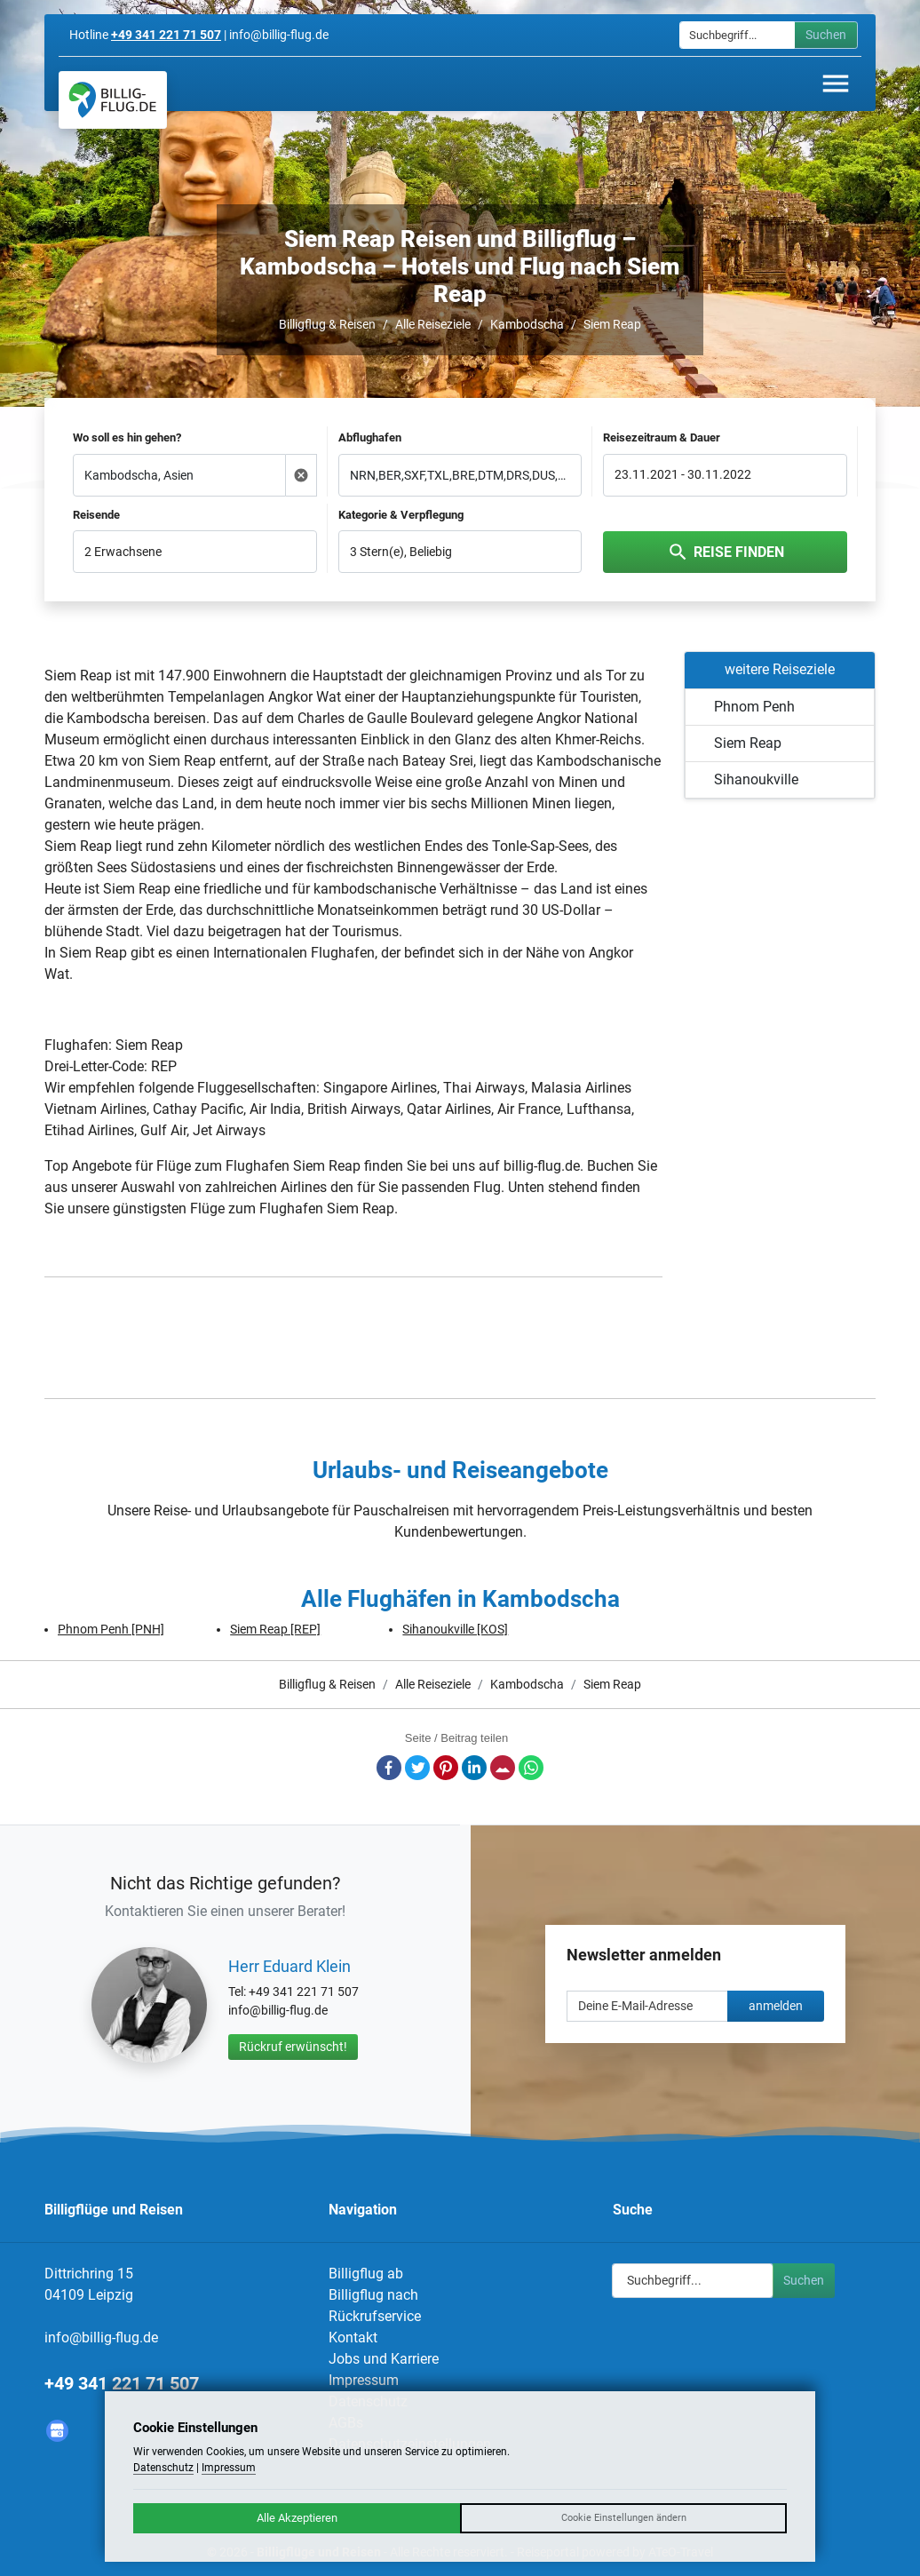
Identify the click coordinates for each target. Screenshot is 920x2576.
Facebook (389, 1767)
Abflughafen (369, 437)
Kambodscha (527, 324)
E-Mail (502, 1767)
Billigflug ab (366, 2273)
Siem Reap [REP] (275, 1629)
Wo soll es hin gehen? (127, 437)
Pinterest (445, 1767)
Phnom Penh (754, 706)
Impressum (364, 2380)
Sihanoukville (756, 779)
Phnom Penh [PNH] (111, 1629)
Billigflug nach (373, 2294)
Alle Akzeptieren (297, 2517)
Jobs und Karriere (384, 2358)
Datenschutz (163, 2467)
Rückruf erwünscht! (293, 2046)
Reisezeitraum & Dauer (661, 437)
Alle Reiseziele (433, 324)
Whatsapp (531, 1767)
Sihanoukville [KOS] (455, 1629)
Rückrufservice (375, 2316)
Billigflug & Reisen (327, 324)
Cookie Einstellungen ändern (623, 2518)
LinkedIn (474, 1767)
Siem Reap (612, 324)
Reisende (96, 514)
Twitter (417, 1767)
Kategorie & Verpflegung (401, 514)
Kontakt (353, 2337)
